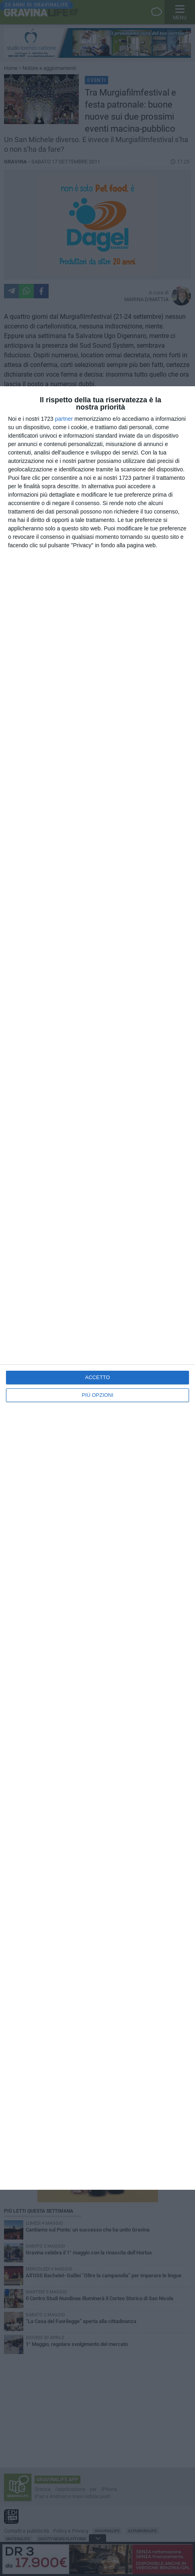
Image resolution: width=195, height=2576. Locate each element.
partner (64, 419)
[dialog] (97, 1287)
